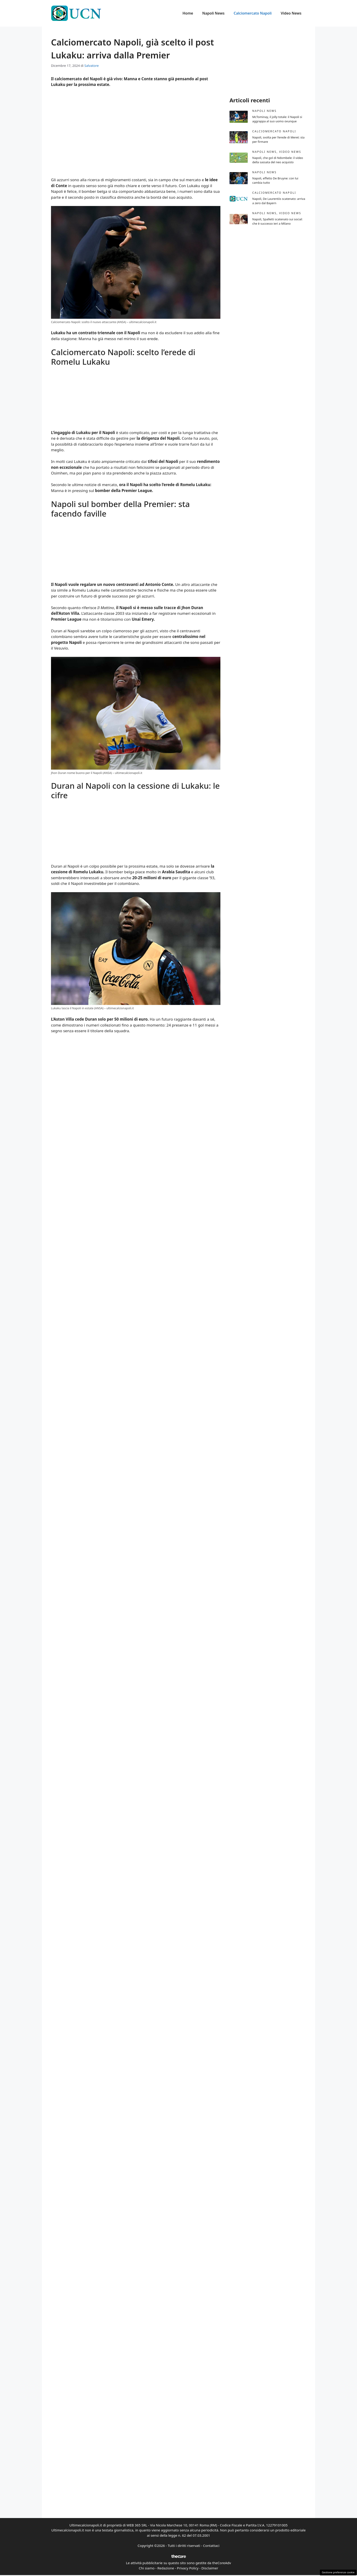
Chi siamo (147, 2568)
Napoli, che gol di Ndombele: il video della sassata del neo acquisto (277, 160)
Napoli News (213, 13)
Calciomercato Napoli (253, 13)
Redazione (165, 2568)
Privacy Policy (188, 2568)
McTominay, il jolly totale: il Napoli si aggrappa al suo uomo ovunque (277, 119)
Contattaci (211, 2545)
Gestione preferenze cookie (338, 2572)
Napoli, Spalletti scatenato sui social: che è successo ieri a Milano (277, 221)
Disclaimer (209, 2568)
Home (188, 13)
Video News (291, 13)
